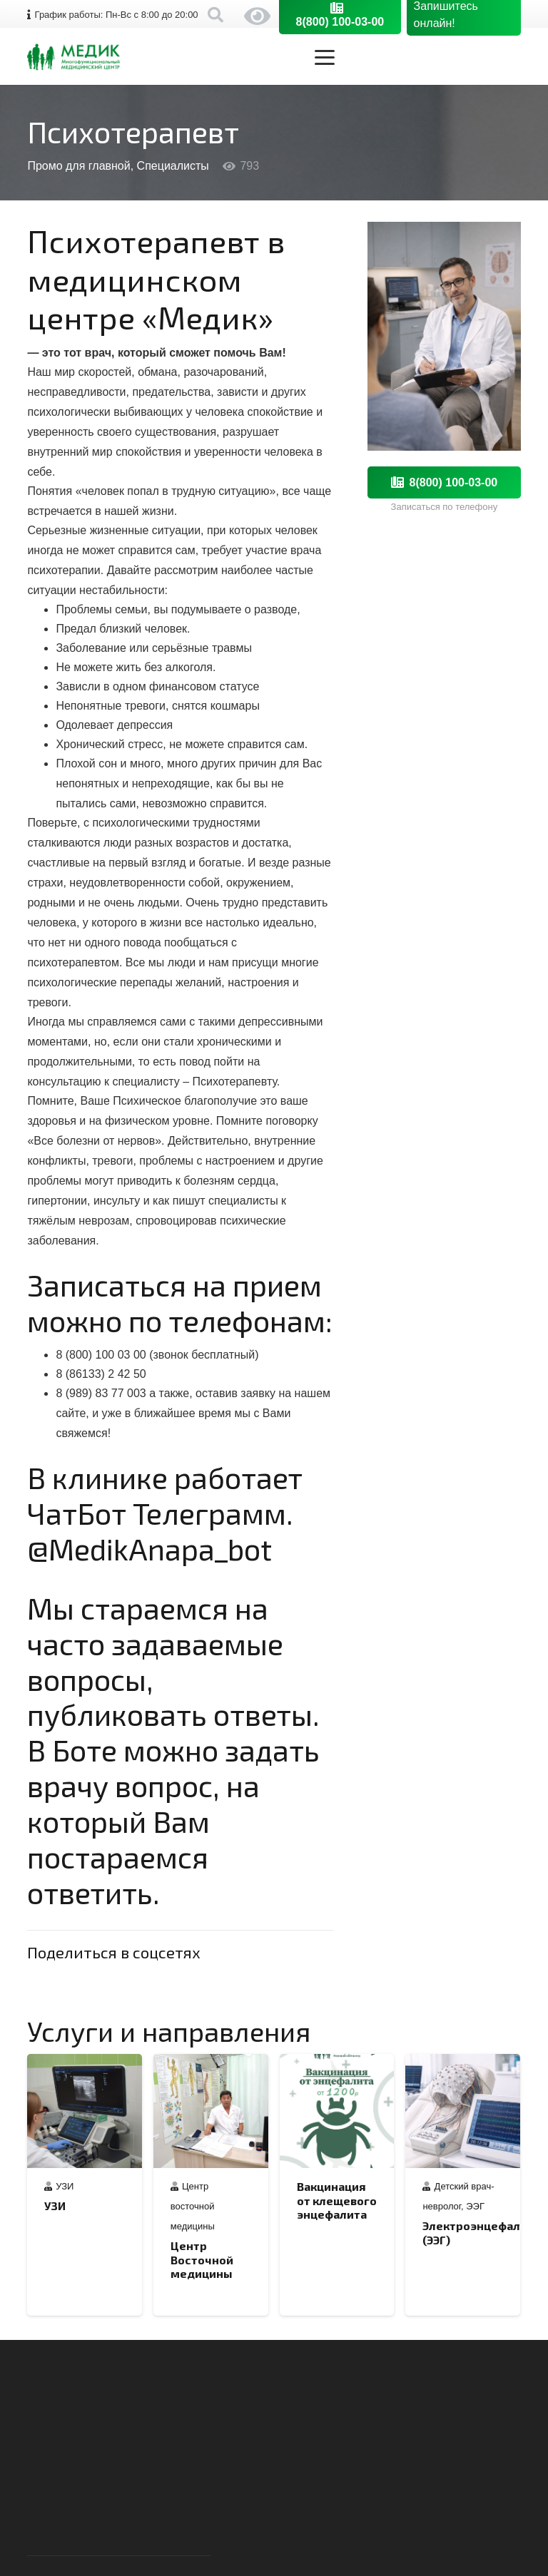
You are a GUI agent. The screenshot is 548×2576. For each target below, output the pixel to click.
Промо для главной (78, 166)
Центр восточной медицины (193, 2205)
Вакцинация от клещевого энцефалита (337, 2199)
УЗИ (65, 2185)
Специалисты (173, 166)
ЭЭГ (476, 2205)
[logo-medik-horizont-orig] (73, 57)
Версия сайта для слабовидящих (257, 15)
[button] (417, 57)
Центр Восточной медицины (202, 2259)
